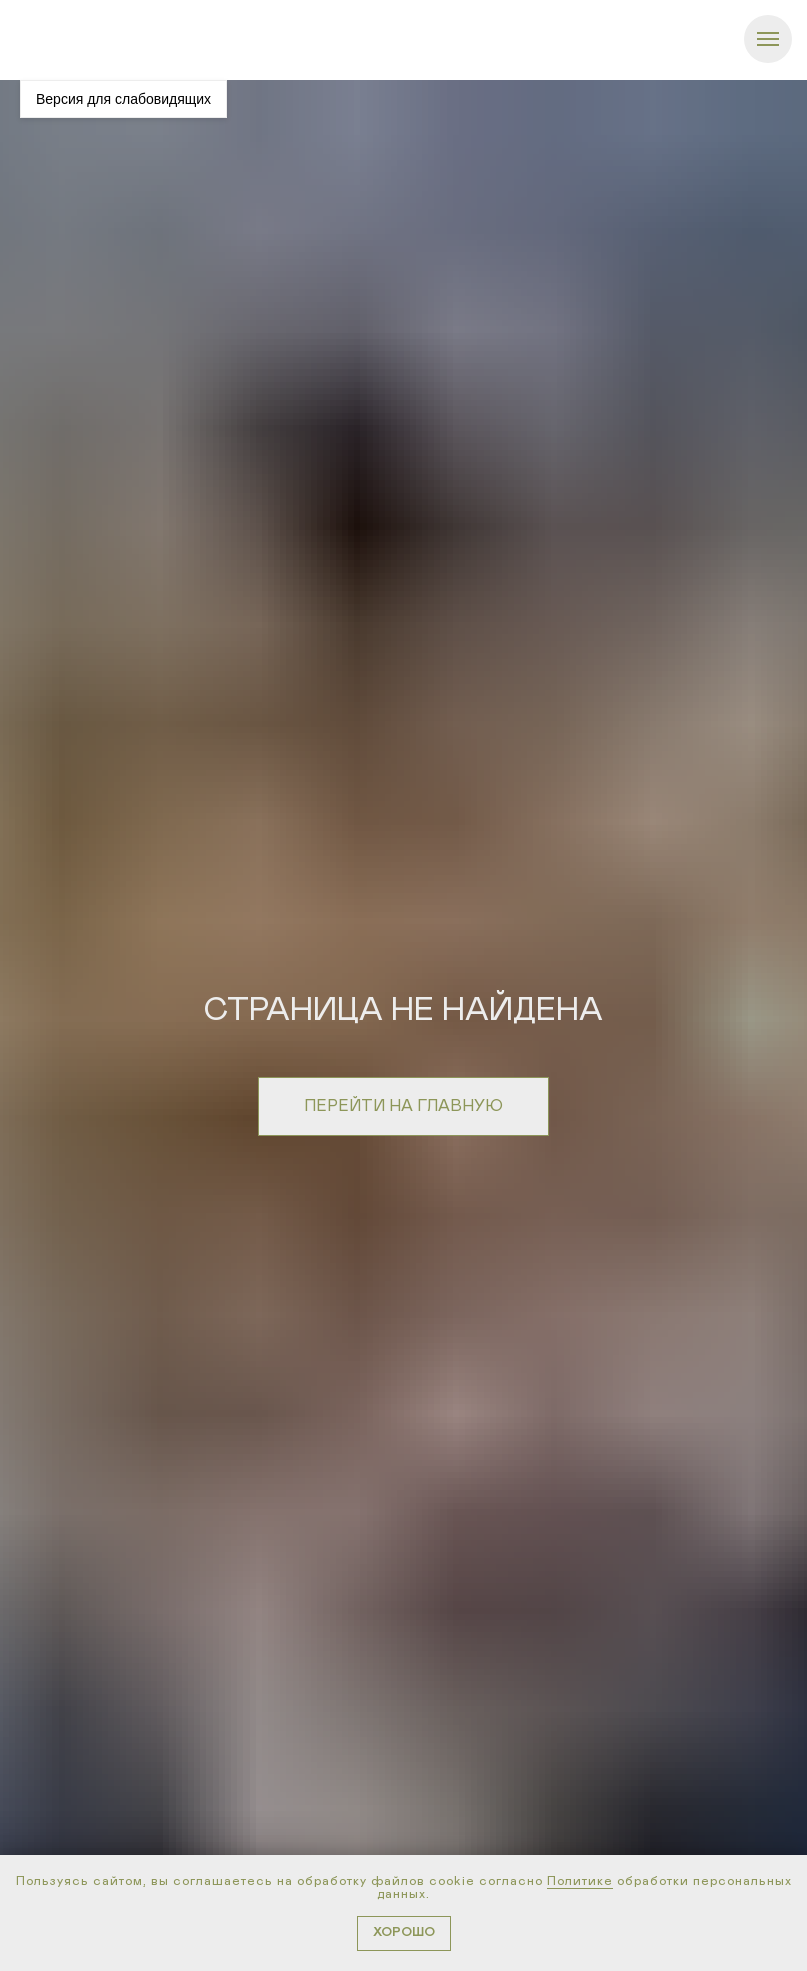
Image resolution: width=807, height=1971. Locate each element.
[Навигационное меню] (768, 39)
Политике (580, 1881)
